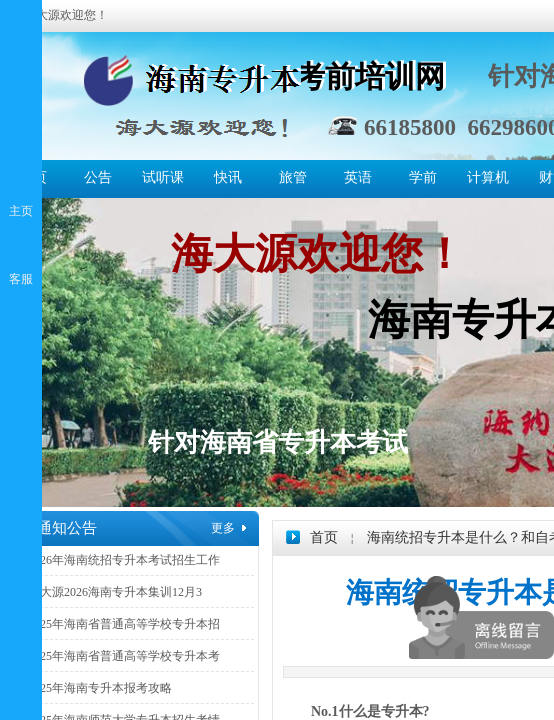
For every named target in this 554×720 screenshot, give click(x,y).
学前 (423, 177)
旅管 (293, 177)
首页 (324, 537)
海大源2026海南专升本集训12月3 (115, 592)
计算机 (488, 177)
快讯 (228, 177)
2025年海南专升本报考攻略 (100, 688)
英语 (358, 177)
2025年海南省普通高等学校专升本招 (124, 624)
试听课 (163, 177)
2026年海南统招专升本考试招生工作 (124, 560)
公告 (98, 177)
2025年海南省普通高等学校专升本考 (124, 656)
